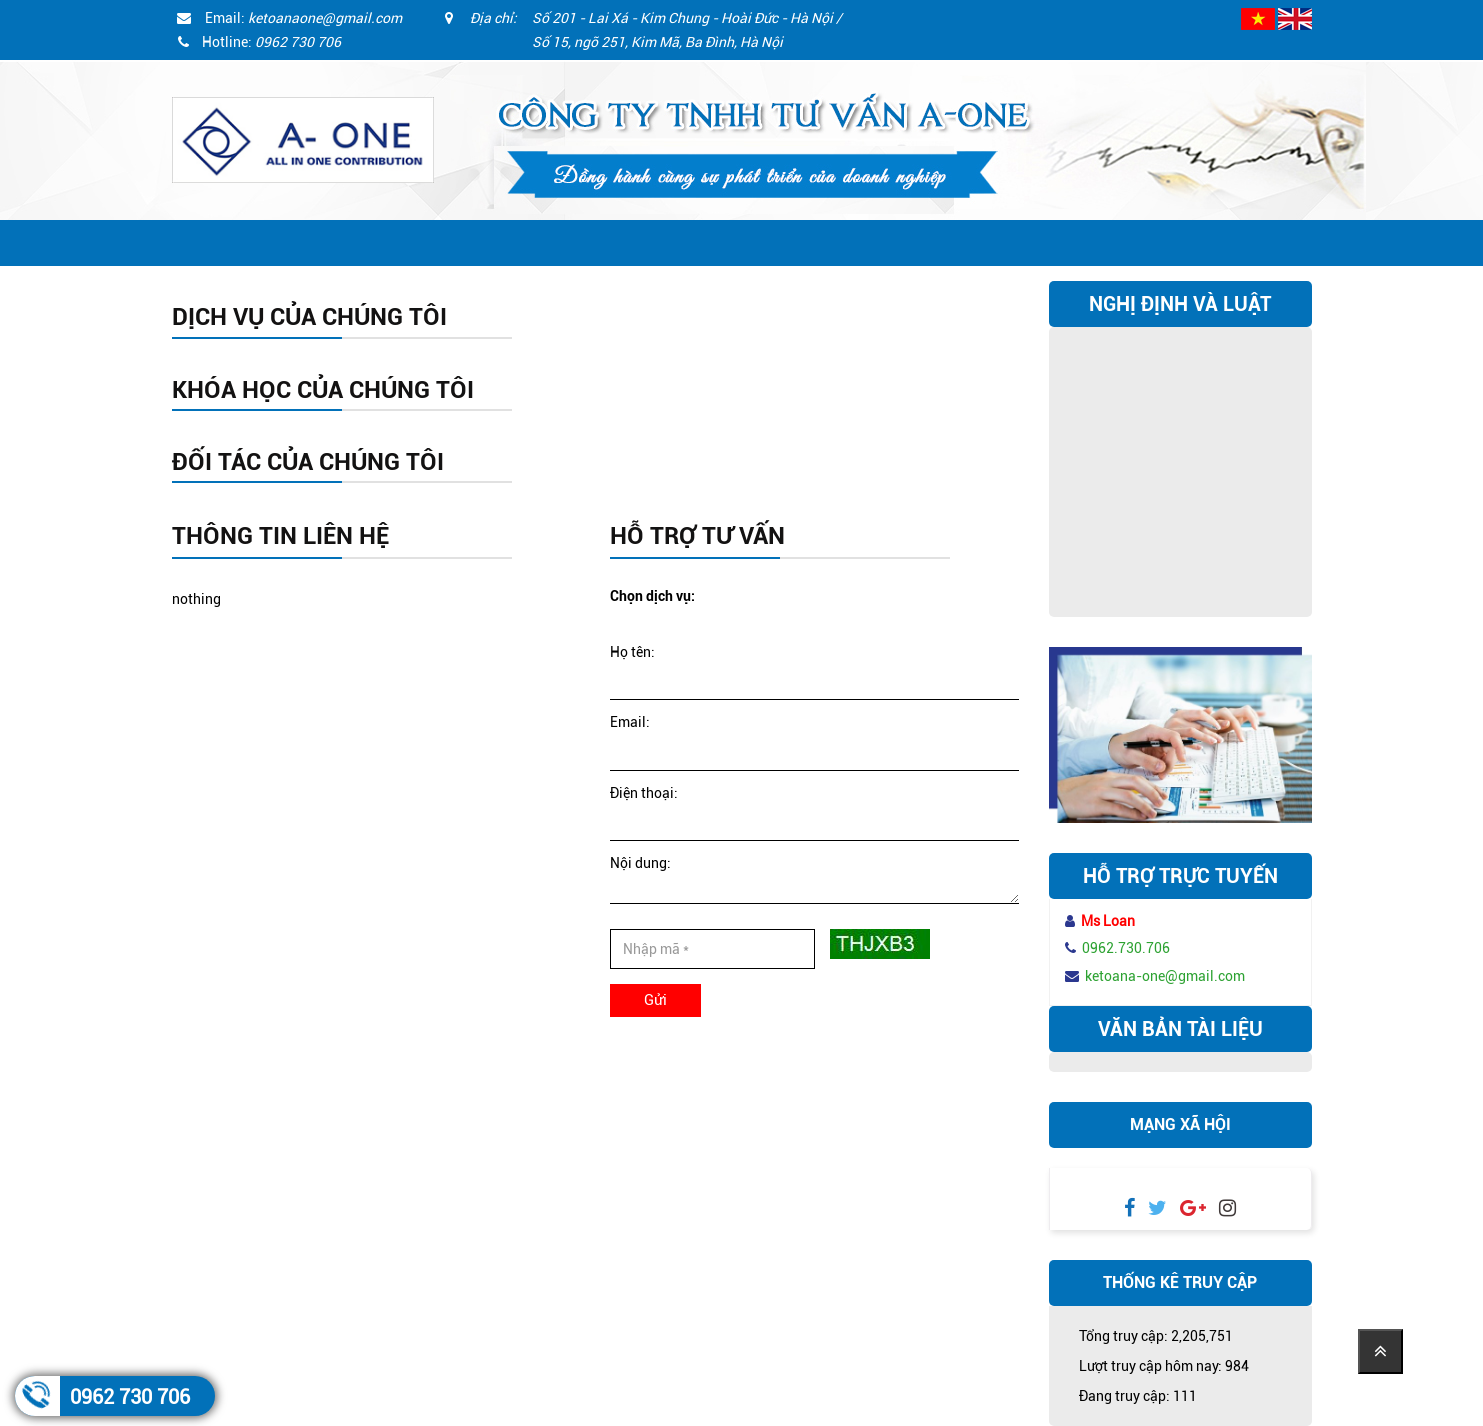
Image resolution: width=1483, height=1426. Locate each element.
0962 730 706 (130, 1397)
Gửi (655, 1000)
